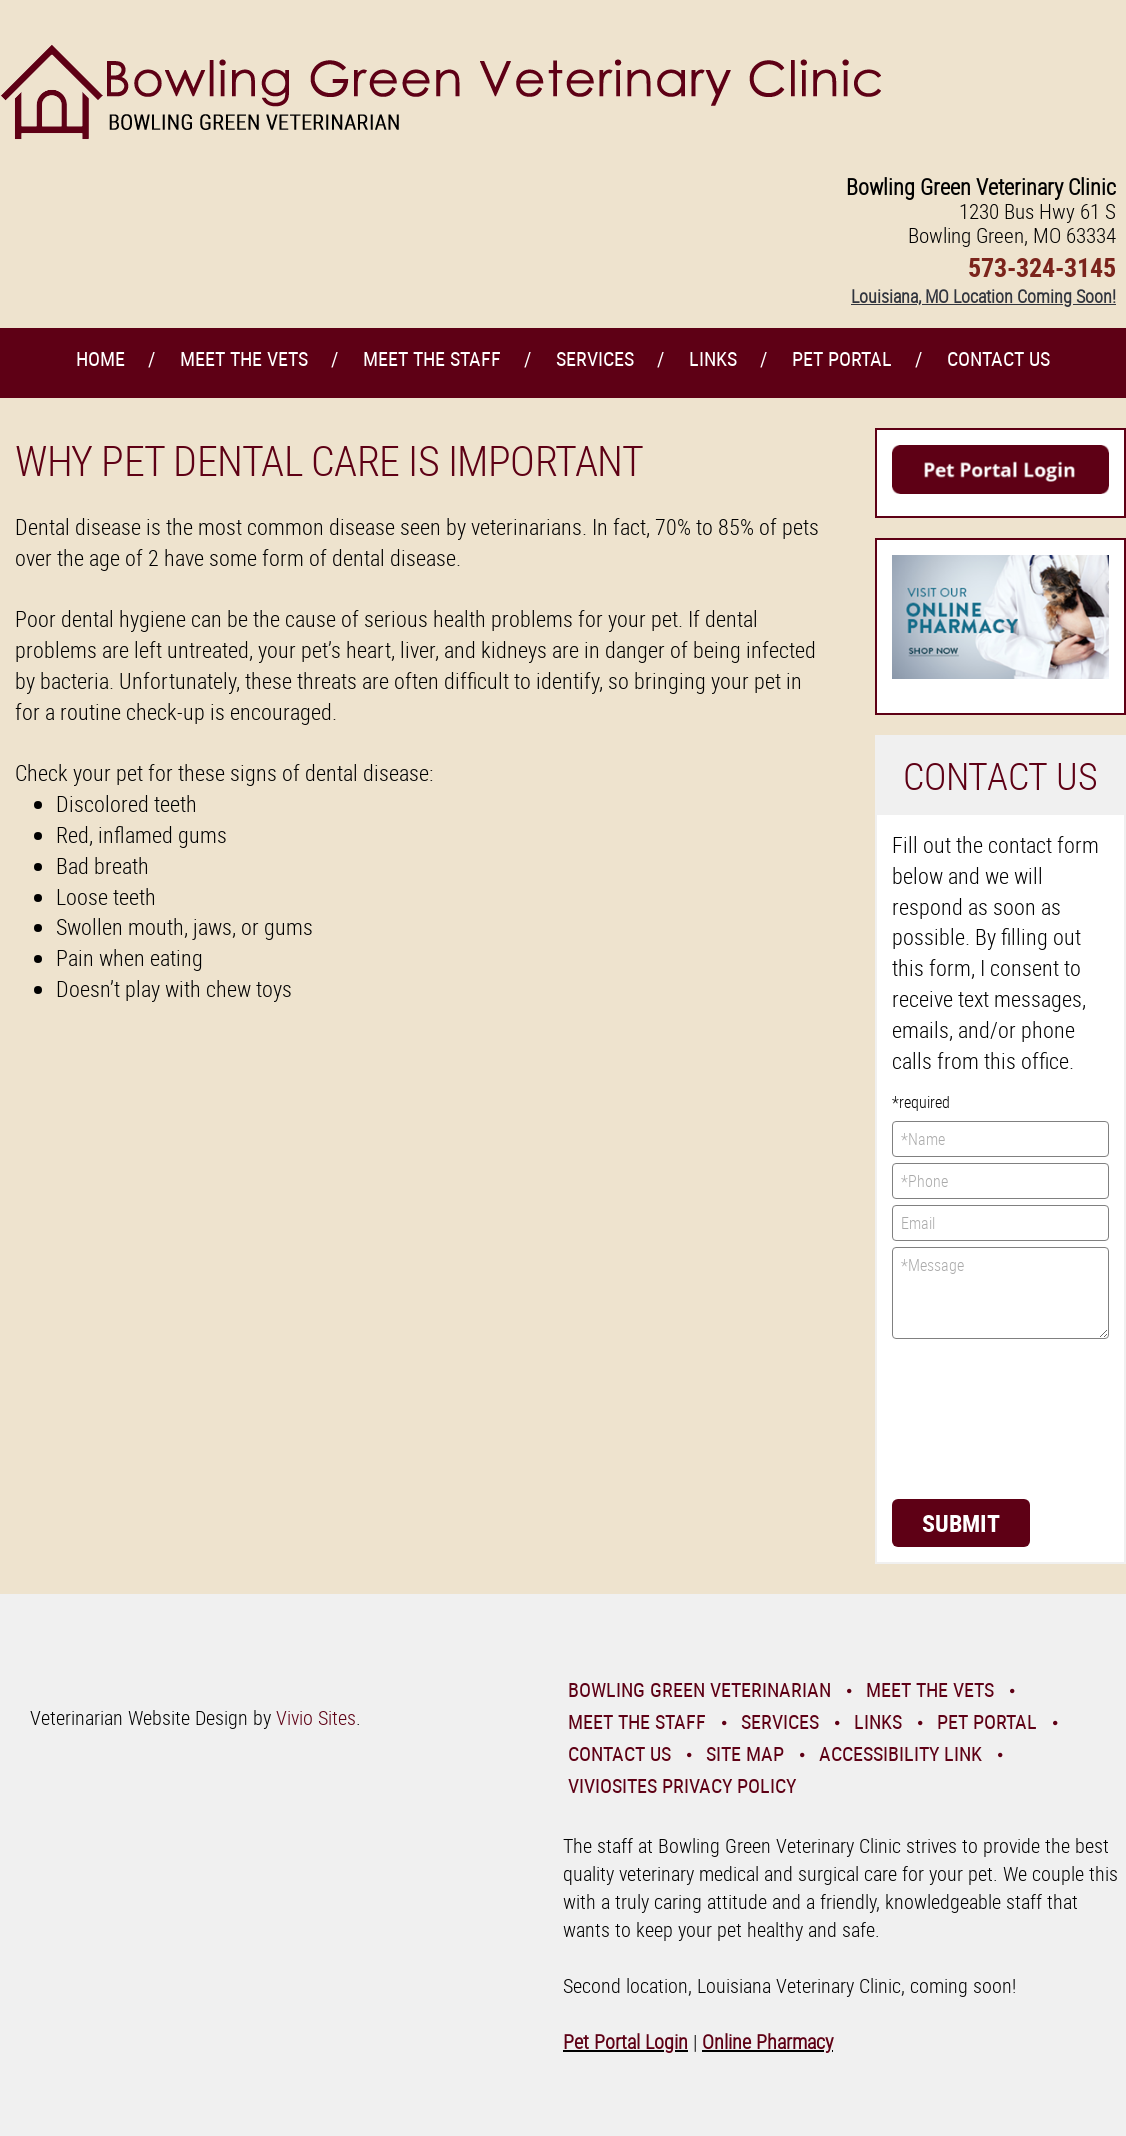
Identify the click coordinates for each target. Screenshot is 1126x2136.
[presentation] (974, 1417)
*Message (1001, 1293)
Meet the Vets (244, 358)
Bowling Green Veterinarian (699, 1689)
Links (713, 358)
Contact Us (998, 358)
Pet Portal (842, 358)
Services (595, 358)
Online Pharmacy (767, 2041)
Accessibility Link (900, 1753)
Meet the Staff (432, 358)
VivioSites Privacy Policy (682, 1785)
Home (100, 358)
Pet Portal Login (625, 2041)
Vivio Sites (316, 1717)
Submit (961, 1523)
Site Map (745, 1753)
